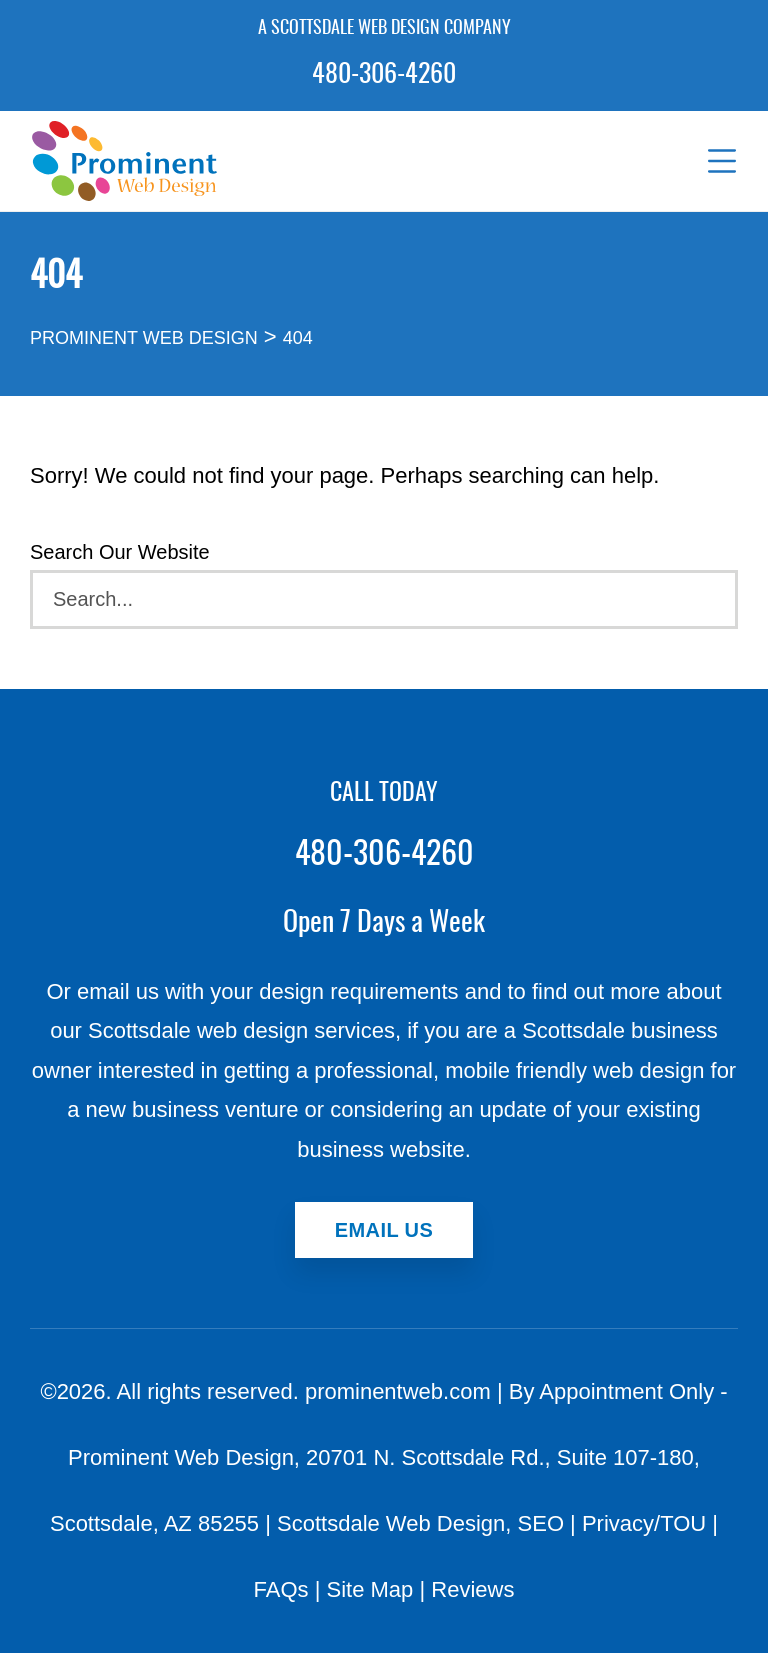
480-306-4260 (384, 75)
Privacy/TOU (644, 1523)
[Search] (384, 599)
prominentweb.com (398, 1391)
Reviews (472, 1589)
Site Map (370, 1589)
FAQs (281, 1589)
